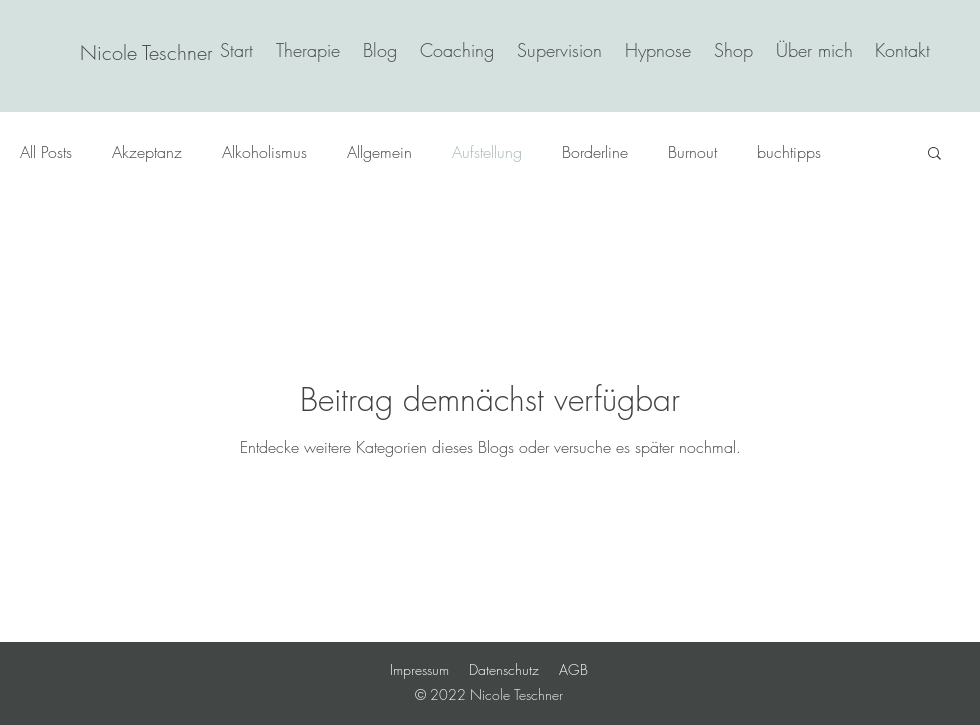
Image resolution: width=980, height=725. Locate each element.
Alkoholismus (264, 152)
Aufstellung (487, 152)
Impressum (419, 669)
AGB (573, 669)
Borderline (595, 152)
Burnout (692, 152)
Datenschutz (504, 669)
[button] (934, 154)
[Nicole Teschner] (146, 53)
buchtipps (789, 152)
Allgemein (379, 152)
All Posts (46, 152)
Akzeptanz (147, 152)
